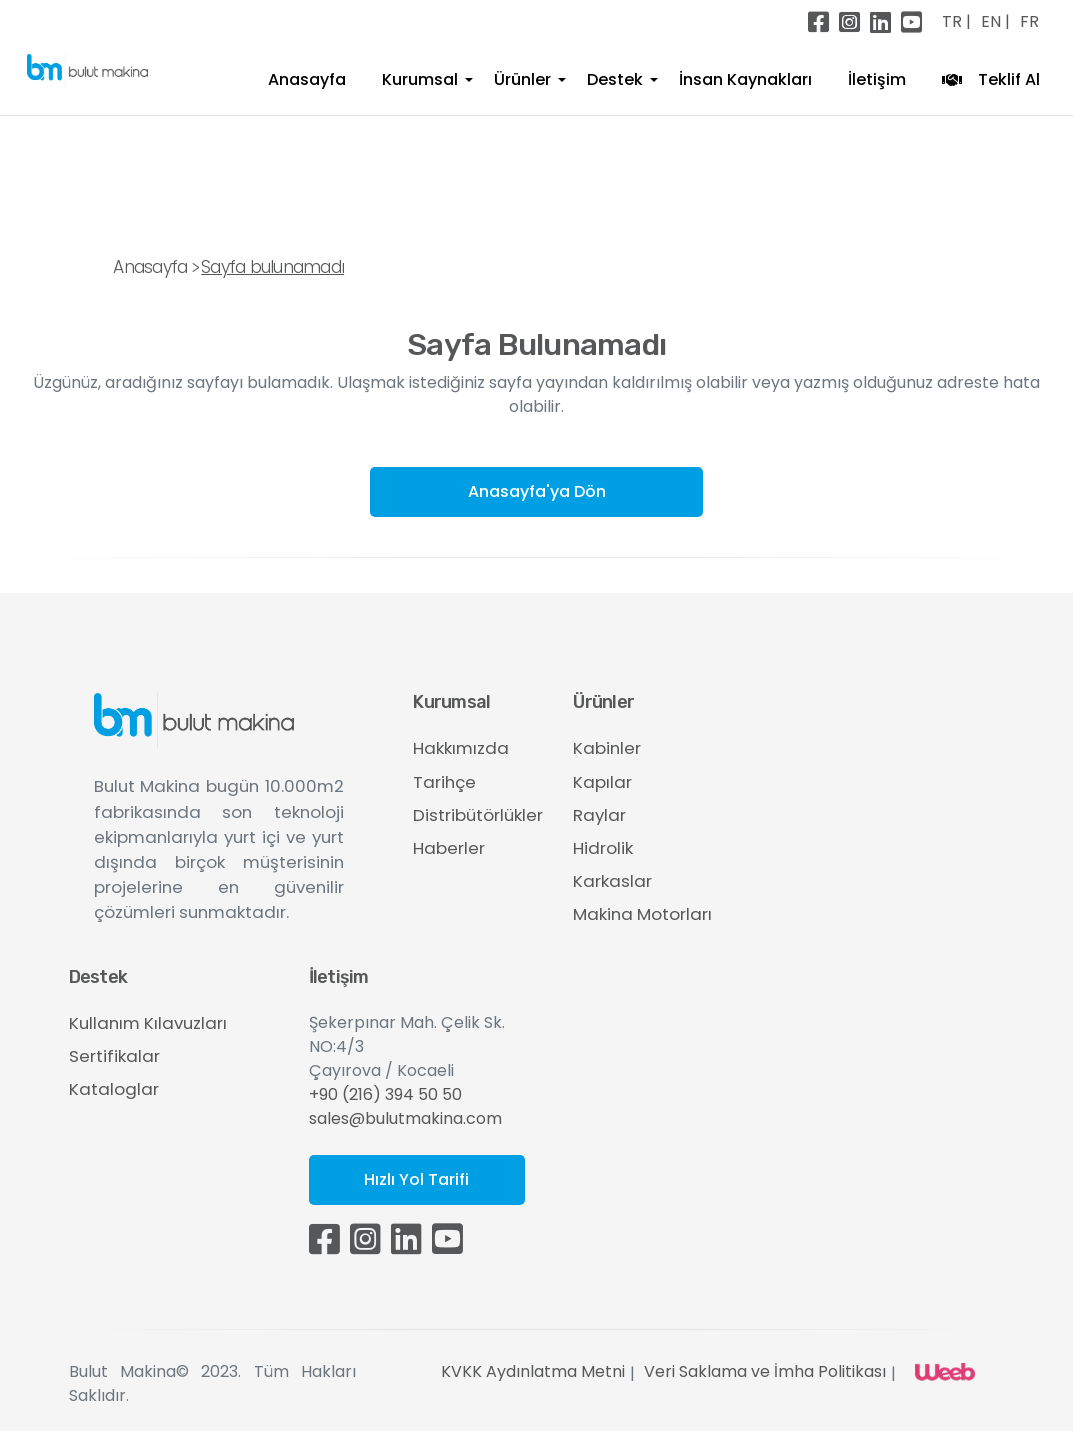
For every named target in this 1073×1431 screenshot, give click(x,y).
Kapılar (602, 782)
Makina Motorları (642, 914)
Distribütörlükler (478, 815)
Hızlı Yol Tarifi (416, 1179)
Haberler (449, 848)
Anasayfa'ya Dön (537, 491)
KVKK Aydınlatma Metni (533, 1371)
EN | (995, 21)
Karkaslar (612, 881)
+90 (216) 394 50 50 (385, 1094)
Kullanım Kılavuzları (148, 1023)
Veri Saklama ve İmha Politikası (765, 1371)
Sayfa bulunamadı (272, 267)
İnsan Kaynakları (745, 79)
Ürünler (522, 79)
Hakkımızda (461, 748)
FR (1029, 21)
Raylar (599, 815)
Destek (615, 79)
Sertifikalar (114, 1056)
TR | (956, 21)
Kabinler (607, 748)
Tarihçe (444, 782)
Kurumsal (420, 79)
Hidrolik (603, 848)
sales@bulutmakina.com (405, 1118)
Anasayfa (307, 79)
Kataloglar (114, 1089)
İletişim (877, 79)
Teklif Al (991, 80)
